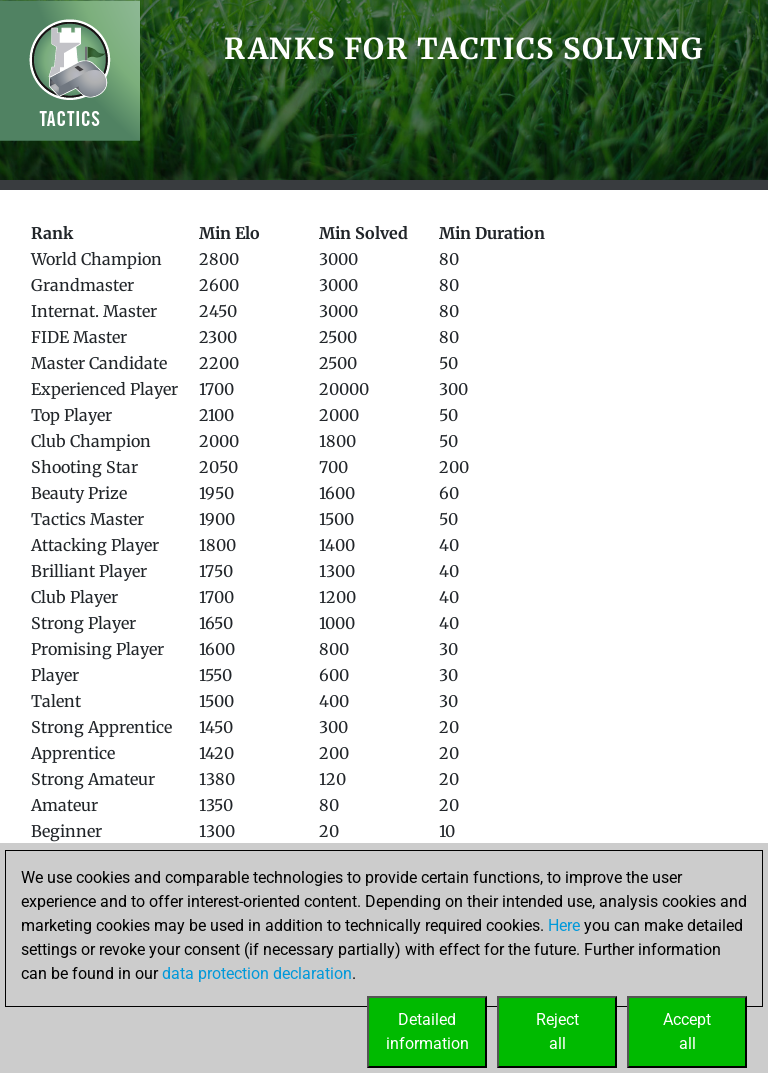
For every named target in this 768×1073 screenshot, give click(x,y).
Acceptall (687, 1031)
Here (564, 925)
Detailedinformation (427, 1031)
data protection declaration (257, 973)
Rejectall (557, 1031)
